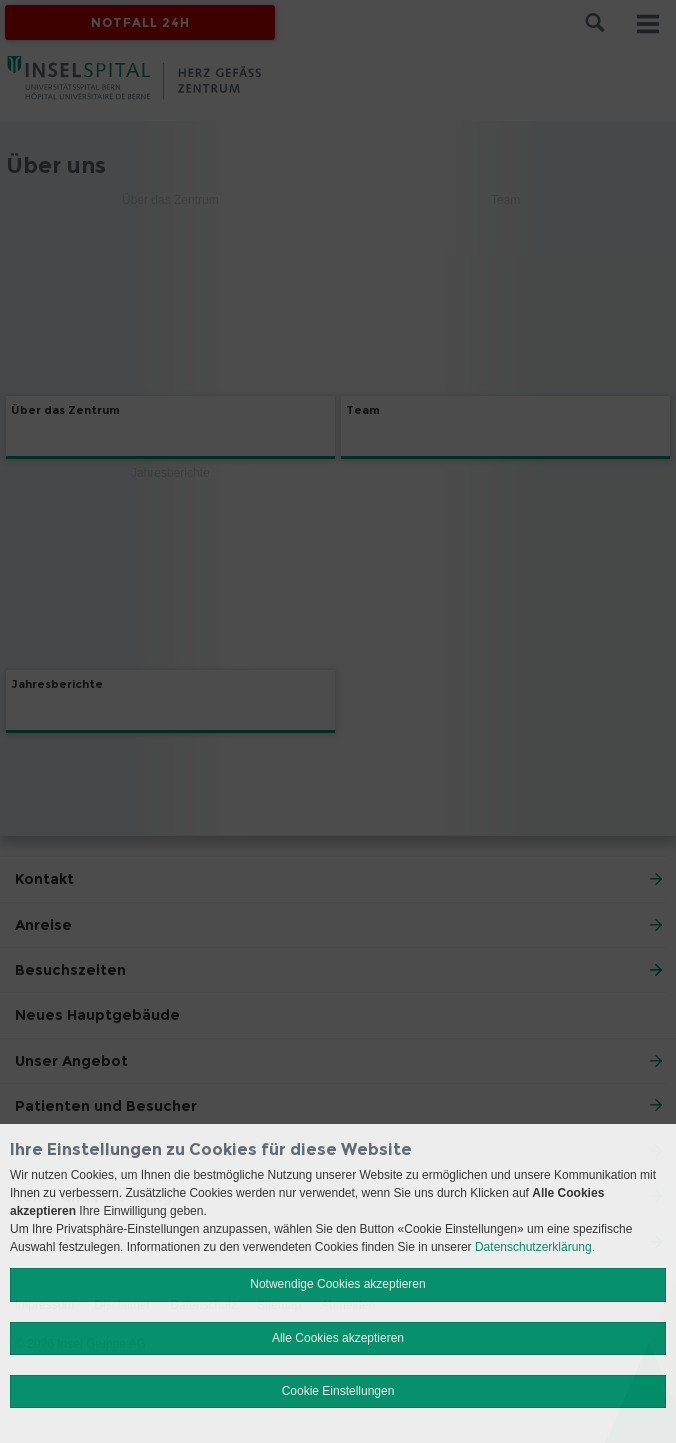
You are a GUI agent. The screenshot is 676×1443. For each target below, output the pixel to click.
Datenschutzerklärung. (535, 1247)
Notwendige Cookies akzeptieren (337, 1284)
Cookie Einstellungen (338, 1391)
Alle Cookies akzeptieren (338, 1338)
